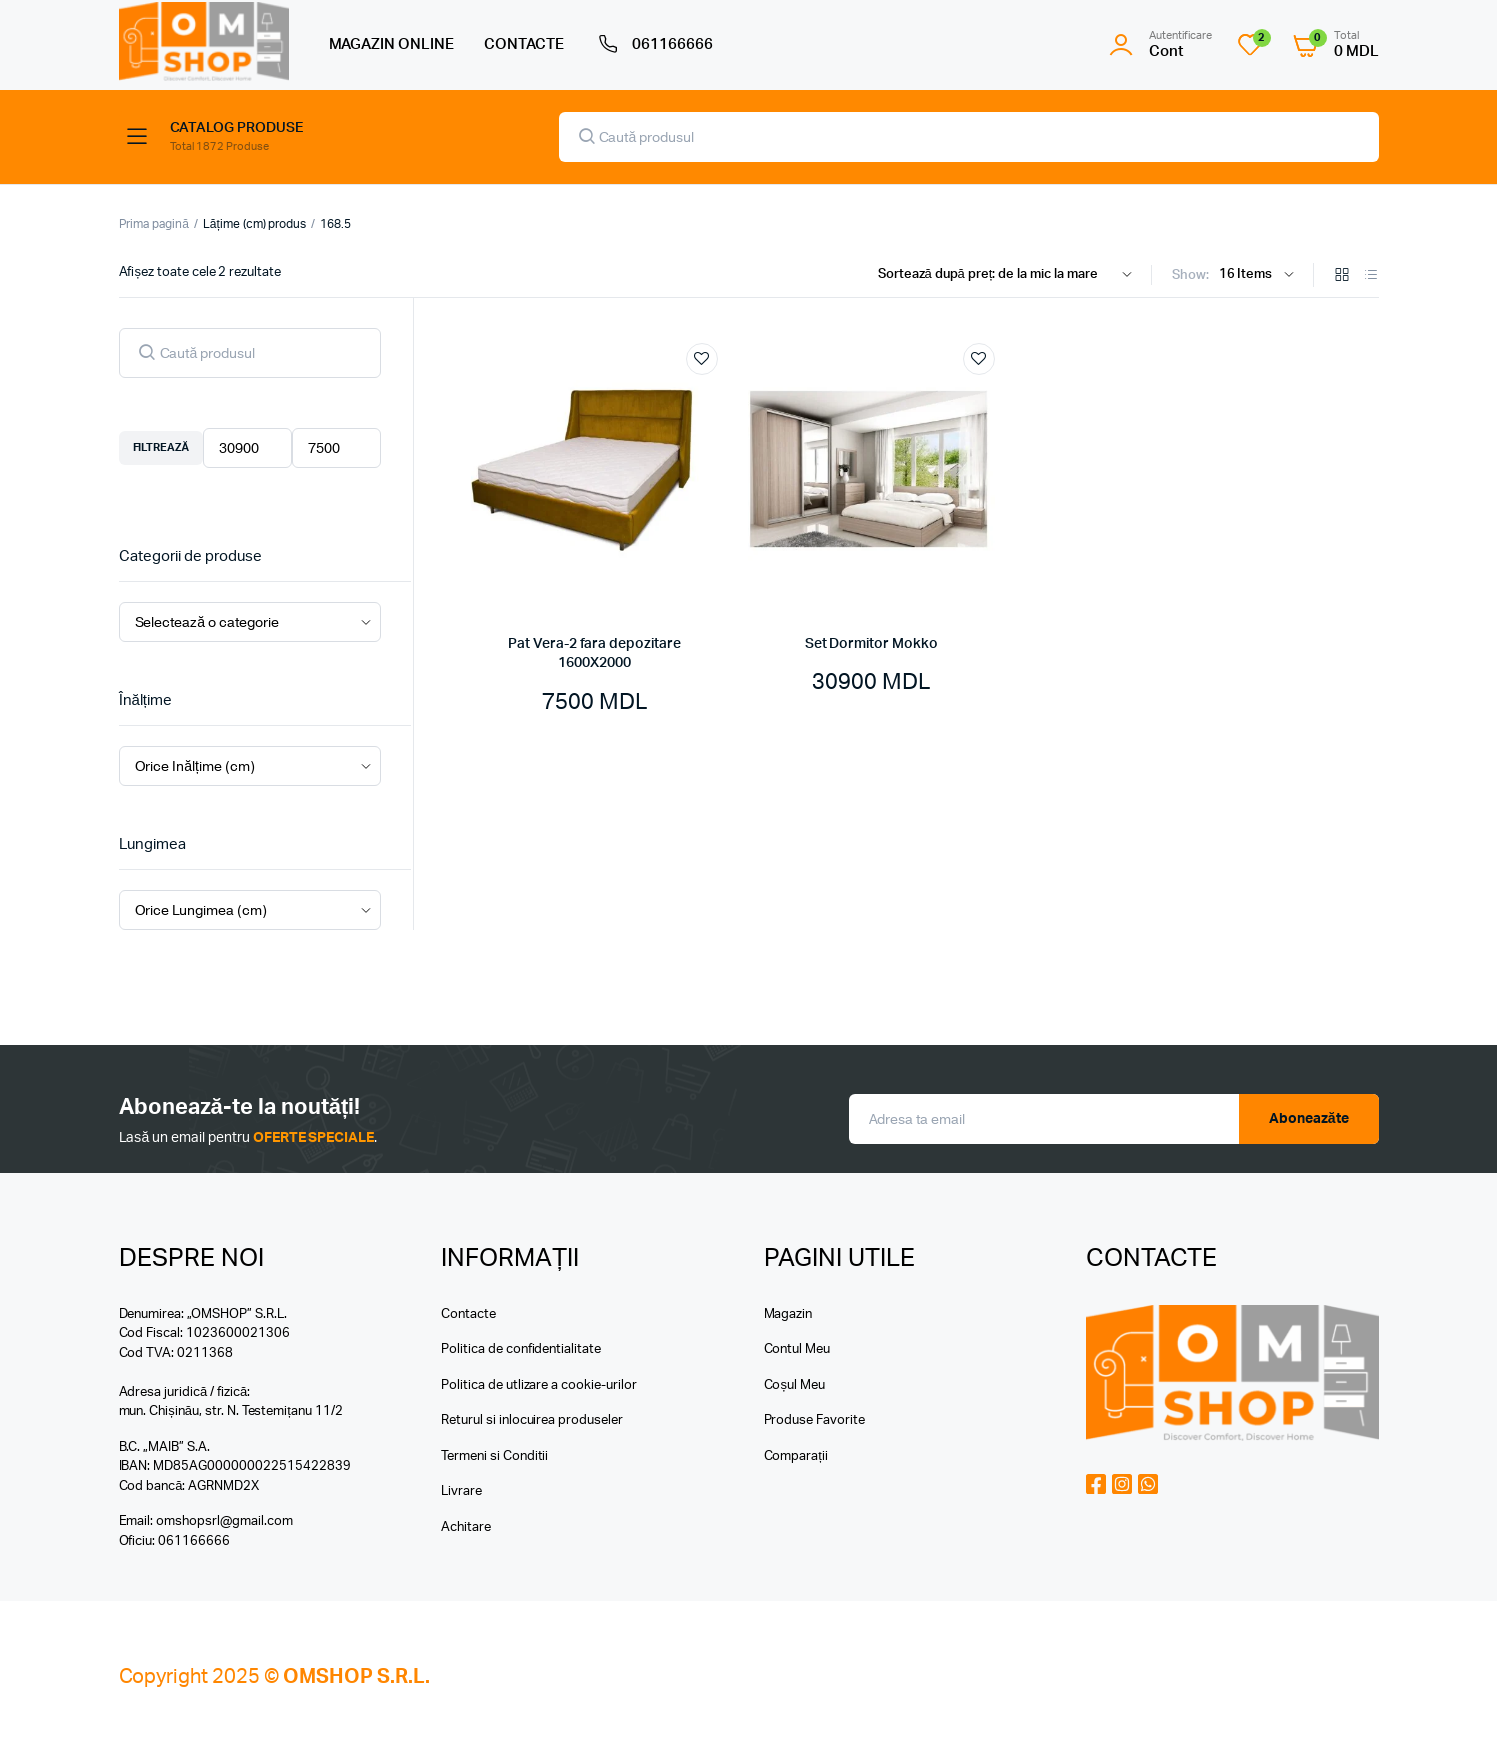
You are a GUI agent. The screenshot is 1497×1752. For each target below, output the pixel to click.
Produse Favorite (815, 1420)
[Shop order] (1009, 275)
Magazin (788, 1314)
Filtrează (161, 447)
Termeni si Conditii (494, 1456)
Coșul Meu (794, 1385)
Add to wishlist (702, 359)
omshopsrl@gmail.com (224, 1521)
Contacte (468, 1314)
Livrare (461, 1491)
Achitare (466, 1527)
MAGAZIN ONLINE (392, 44)
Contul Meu (797, 1349)
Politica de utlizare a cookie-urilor (539, 1385)
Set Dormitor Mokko (871, 644)
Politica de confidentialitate (521, 1349)
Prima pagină (154, 224)
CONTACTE (524, 44)
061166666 (653, 45)
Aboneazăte (1309, 1119)
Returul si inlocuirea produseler (532, 1420)
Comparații (796, 1456)
